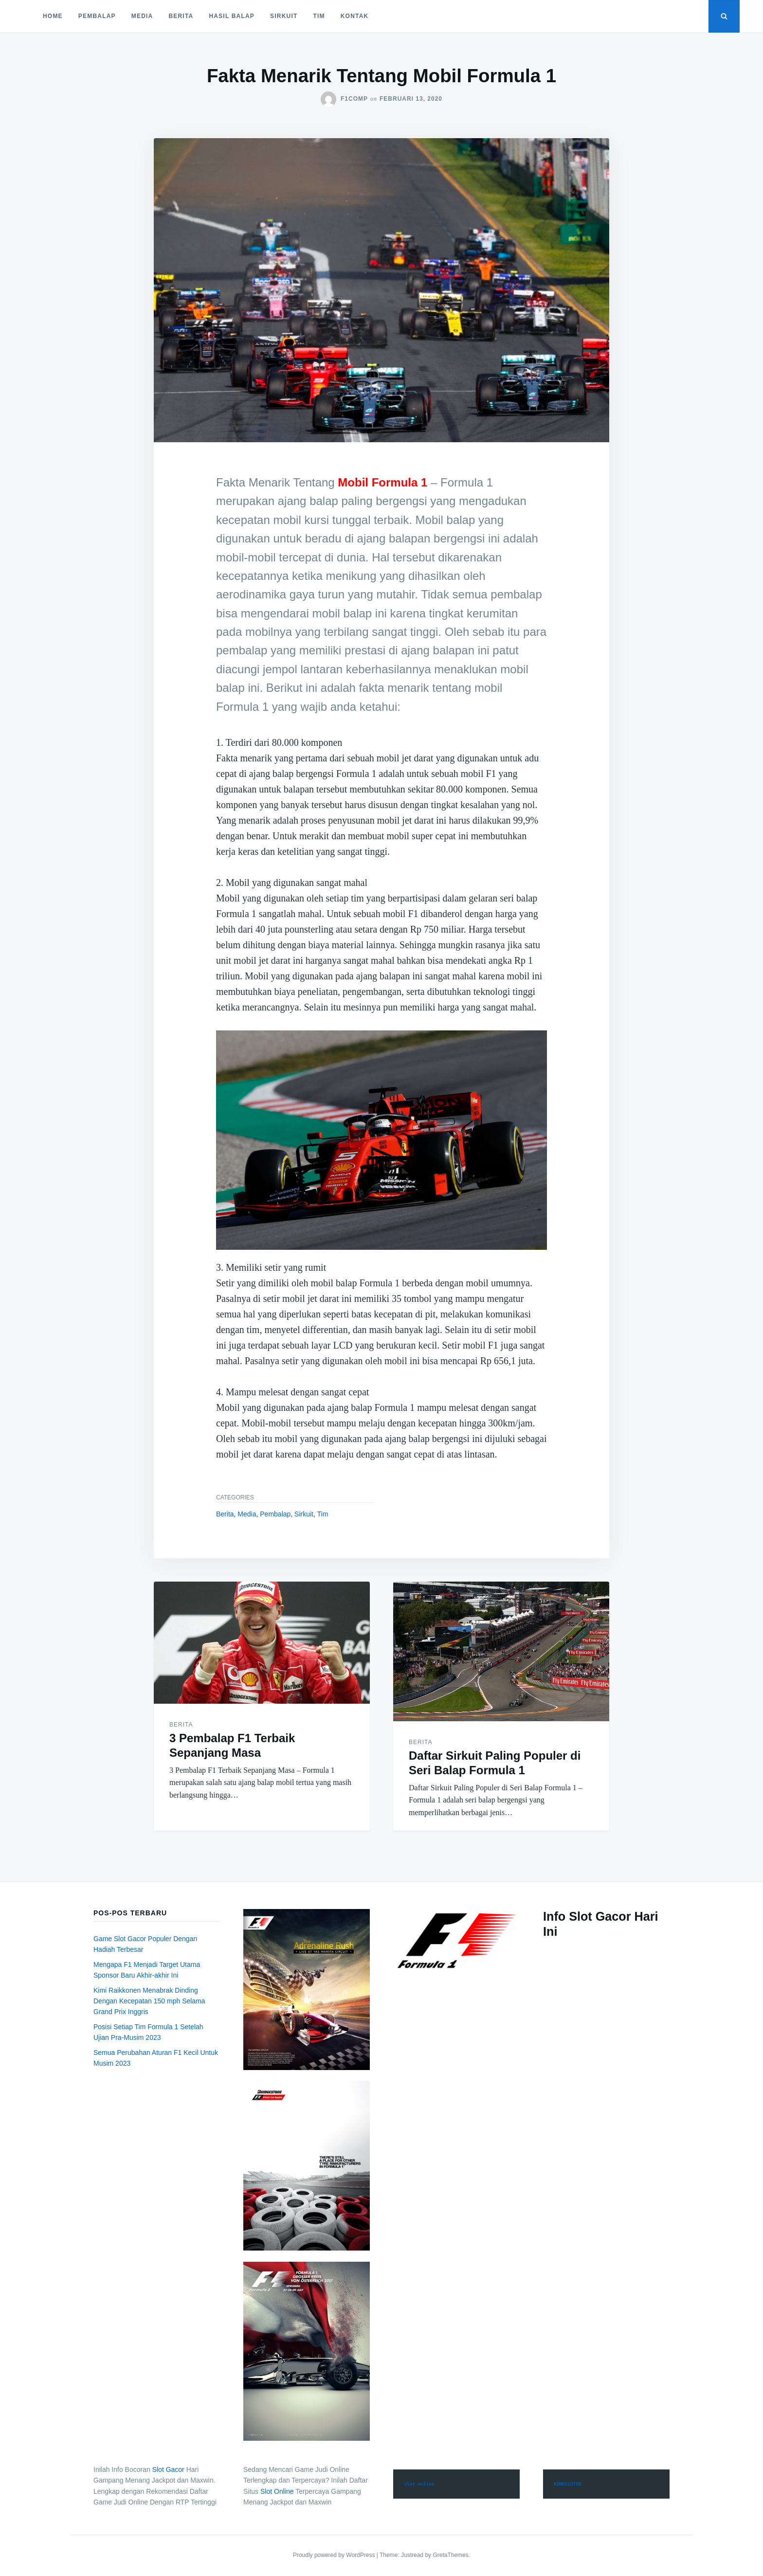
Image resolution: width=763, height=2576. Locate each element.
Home (53, 16)
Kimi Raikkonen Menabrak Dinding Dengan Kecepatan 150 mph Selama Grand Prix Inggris (149, 2001)
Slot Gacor (168, 2469)
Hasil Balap (231, 16)
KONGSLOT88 (567, 2483)
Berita (180, 16)
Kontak (355, 16)
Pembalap (97, 16)
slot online (419, 2483)
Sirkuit (283, 16)
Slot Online (276, 2491)
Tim (319, 16)
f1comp (354, 98)
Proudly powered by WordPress (335, 2555)
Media (142, 16)
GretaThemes (450, 2555)
